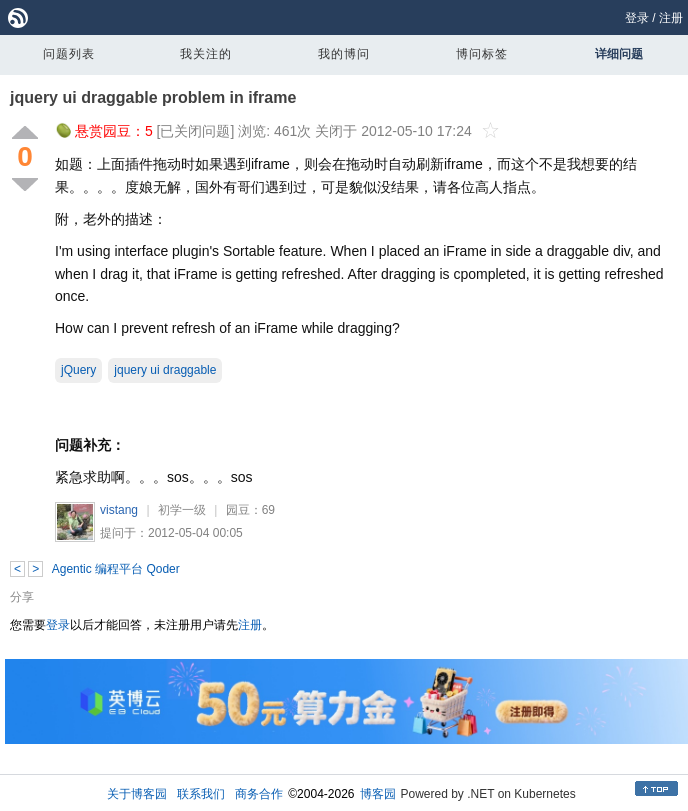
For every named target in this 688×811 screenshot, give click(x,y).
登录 (637, 18)
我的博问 (344, 54)
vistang (119, 510)
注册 (671, 18)
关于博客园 (137, 794)
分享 (22, 597)
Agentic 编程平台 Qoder (116, 569)
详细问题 (619, 54)
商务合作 (259, 794)
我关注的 (206, 54)
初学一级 (182, 510)
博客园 (378, 794)
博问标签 (482, 54)
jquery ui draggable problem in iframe (153, 97)
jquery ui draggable (165, 370)
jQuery (78, 370)
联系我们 (201, 794)
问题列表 (69, 54)
